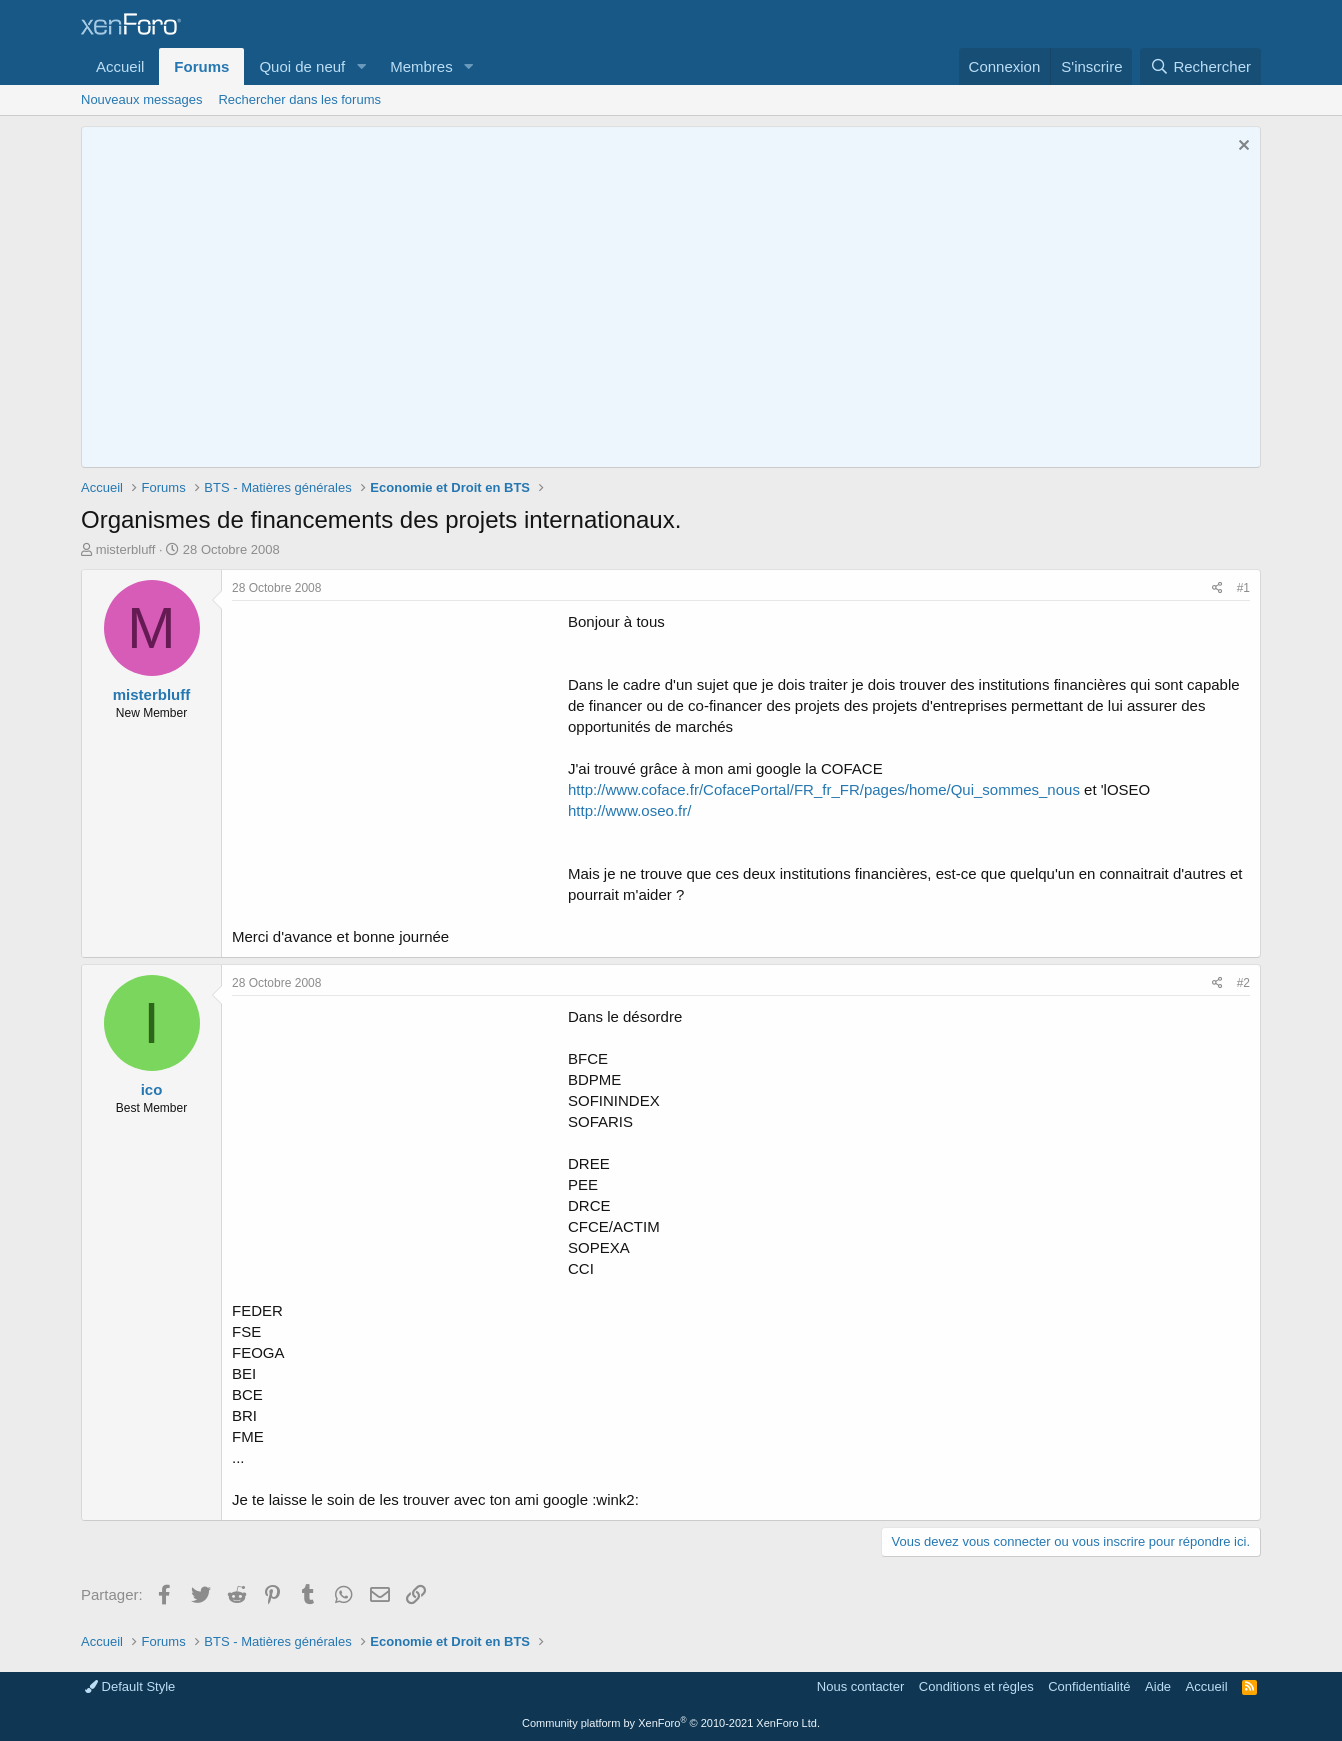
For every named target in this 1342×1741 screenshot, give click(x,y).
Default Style (130, 1686)
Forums (201, 66)
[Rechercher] (1200, 66)
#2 (1243, 983)
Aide (1158, 1686)
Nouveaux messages (141, 99)
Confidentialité (1089, 1686)
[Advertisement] (400, 751)
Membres (421, 66)
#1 (1243, 588)
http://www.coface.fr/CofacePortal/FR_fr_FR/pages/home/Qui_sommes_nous (824, 789)
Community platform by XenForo (671, 1723)
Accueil (120, 66)
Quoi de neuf (302, 66)
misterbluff (126, 549)
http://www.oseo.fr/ (629, 810)
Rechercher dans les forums (299, 99)
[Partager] (1217, 588)
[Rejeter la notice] (1241, 147)
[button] (361, 66)
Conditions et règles (976, 1686)
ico (152, 1089)
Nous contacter (860, 1686)
